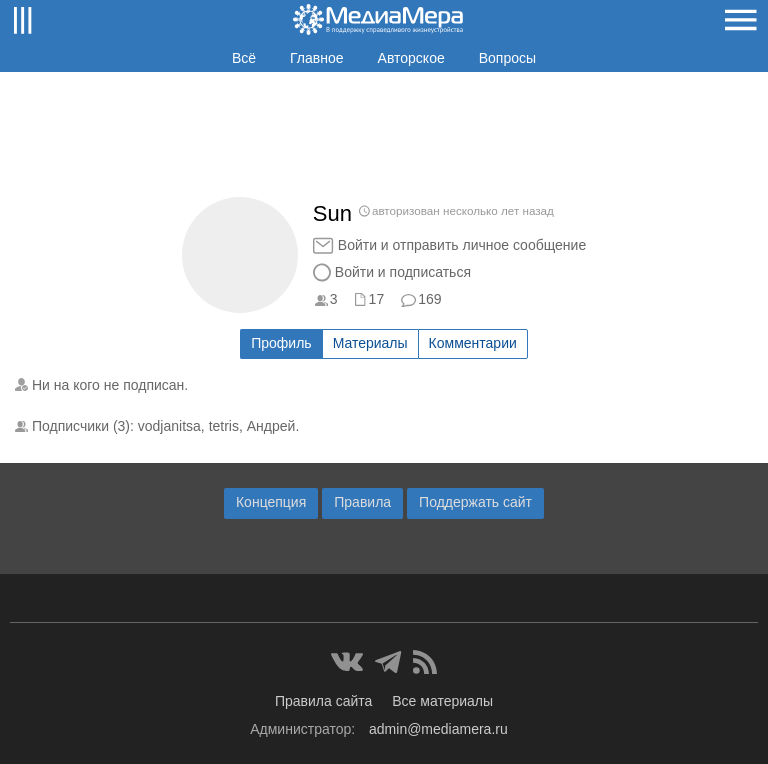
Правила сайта (323, 701)
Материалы (370, 343)
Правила (362, 502)
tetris (224, 426)
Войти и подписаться (403, 272)
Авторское (411, 58)
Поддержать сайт (475, 502)
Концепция (271, 502)
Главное (317, 58)
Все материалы (442, 701)
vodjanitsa (169, 426)
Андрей (271, 426)
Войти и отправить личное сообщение (462, 245)
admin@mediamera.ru (438, 729)
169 (429, 299)
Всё (244, 58)
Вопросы (507, 58)
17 (377, 299)
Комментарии (473, 343)
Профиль (281, 343)
